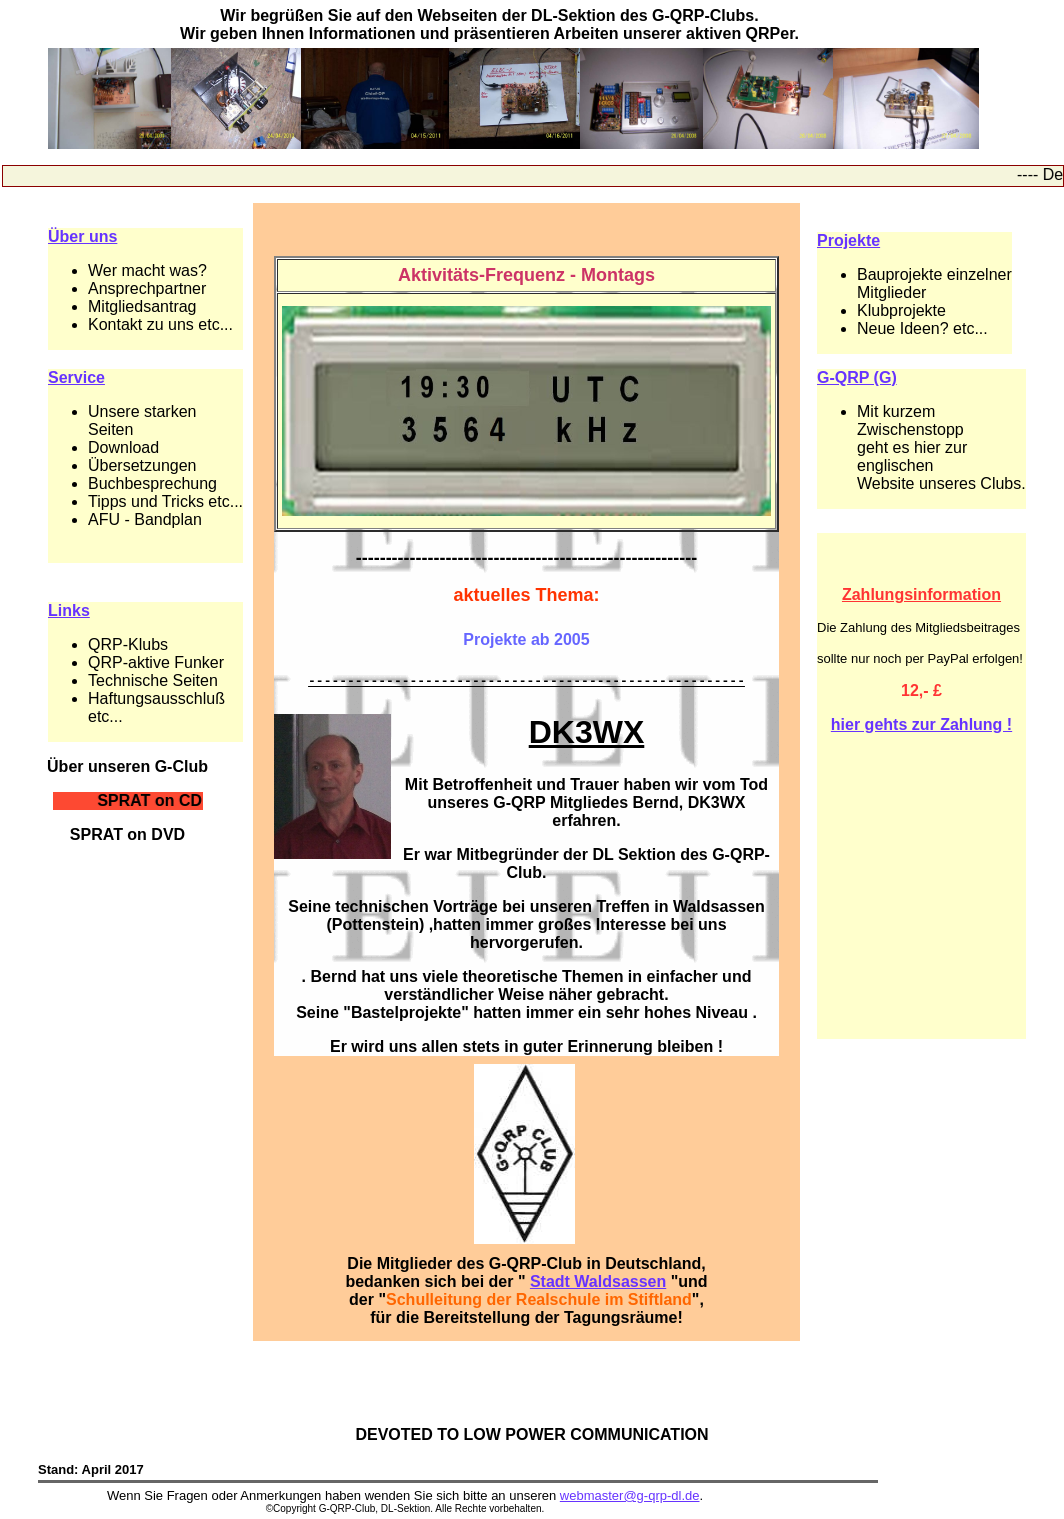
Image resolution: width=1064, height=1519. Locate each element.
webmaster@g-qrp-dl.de (630, 1498)
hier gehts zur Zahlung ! (921, 724)
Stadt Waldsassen (598, 1284)
